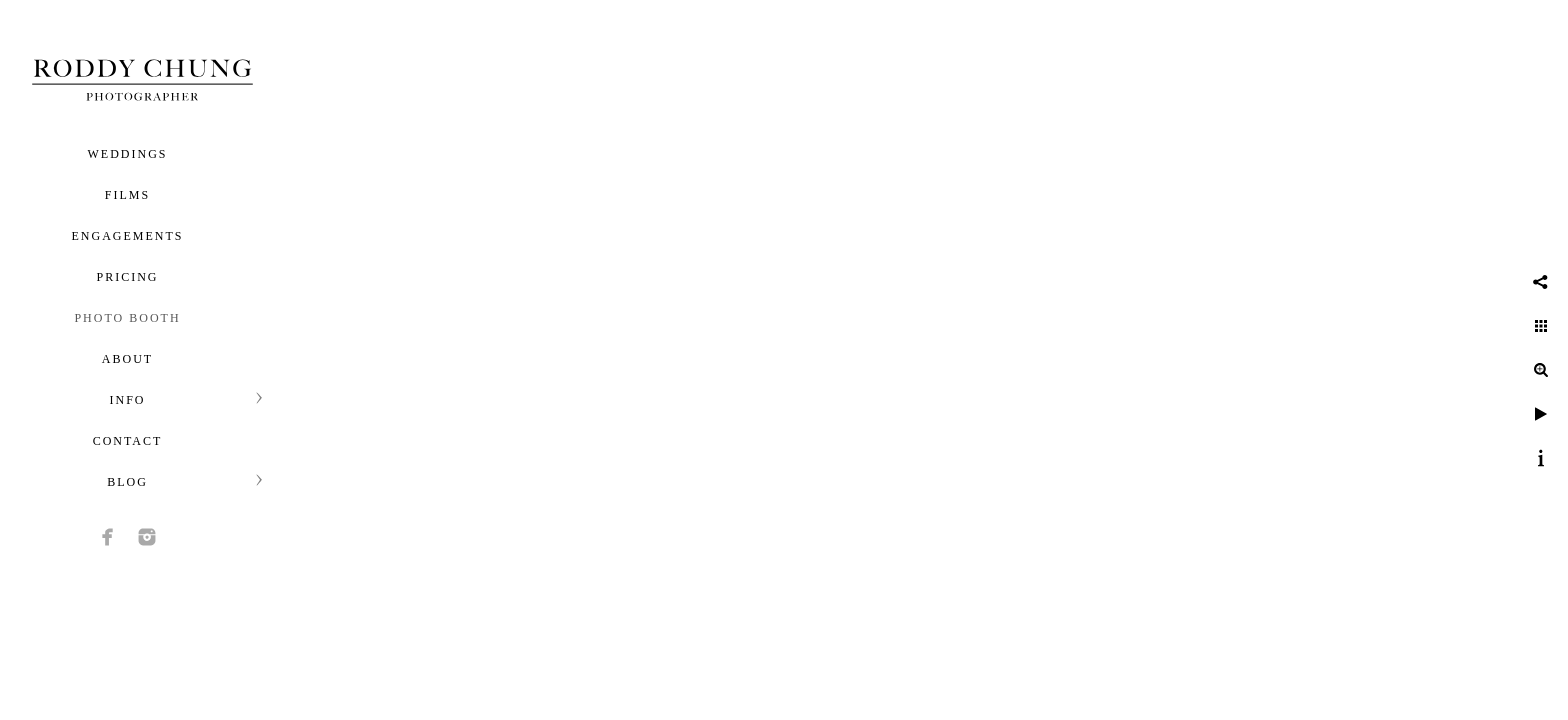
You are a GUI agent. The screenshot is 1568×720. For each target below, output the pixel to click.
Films (127, 195)
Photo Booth (127, 318)
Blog (127, 482)
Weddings (128, 154)
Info (127, 400)
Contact (128, 441)
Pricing (127, 277)
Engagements (128, 236)
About (127, 359)
